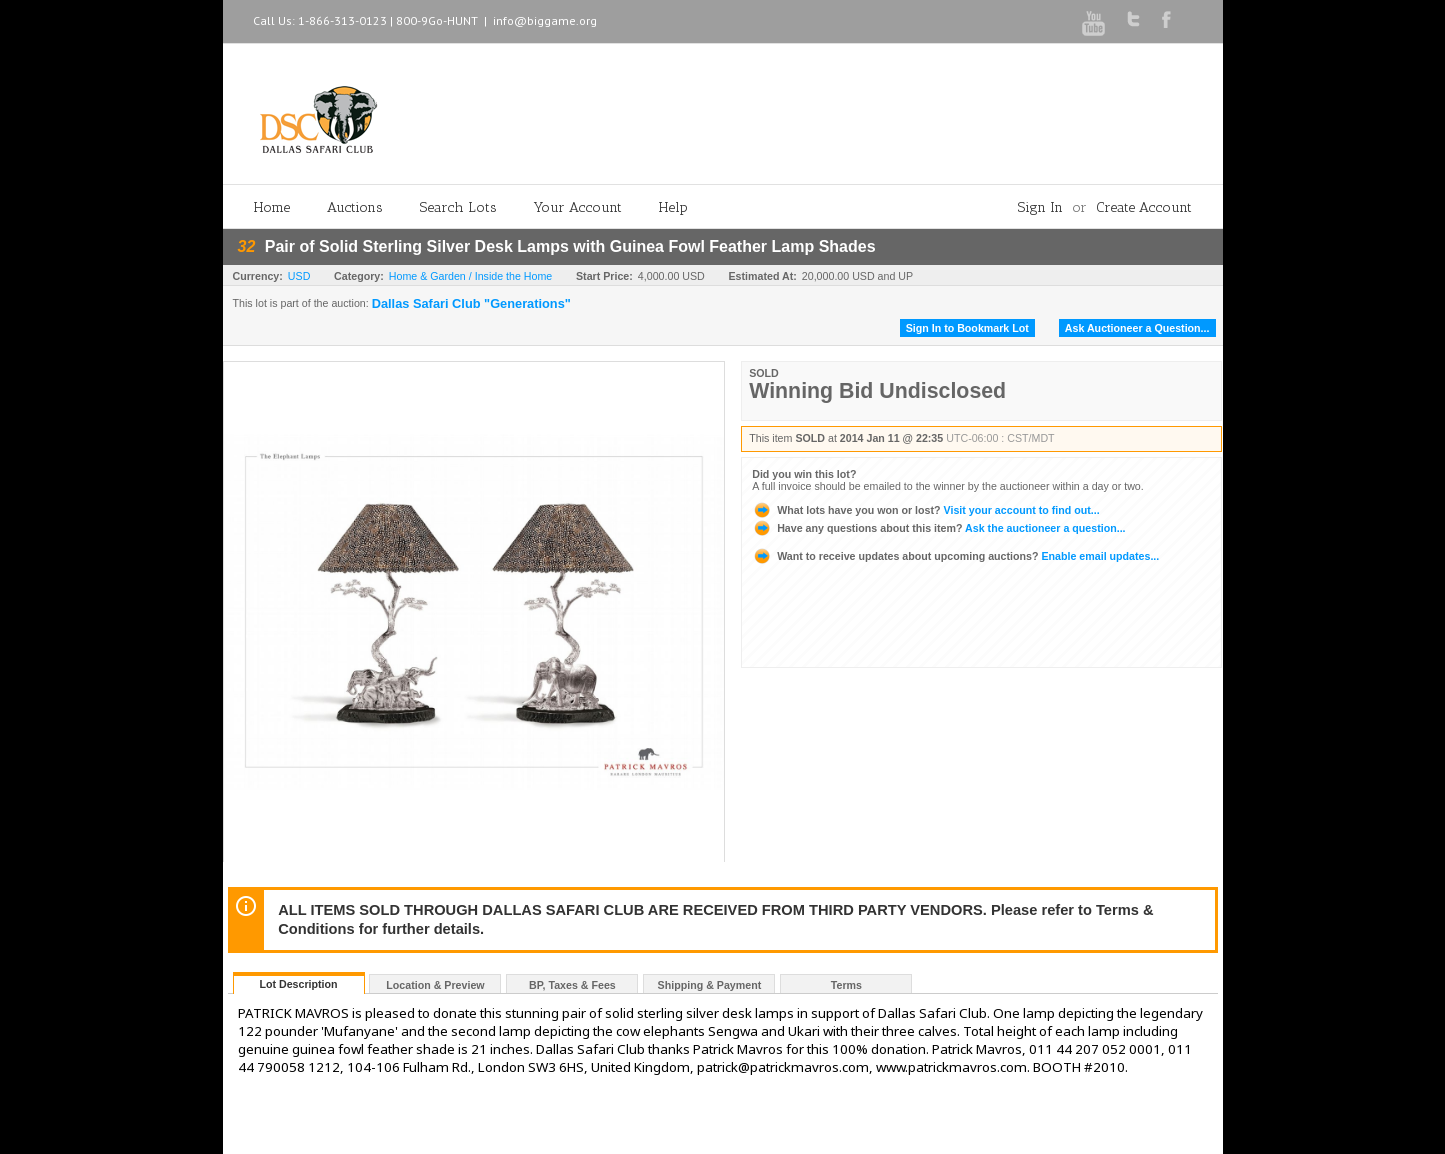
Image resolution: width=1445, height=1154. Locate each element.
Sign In (1040, 207)
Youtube (1093, 23)
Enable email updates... (955, 556)
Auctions (355, 207)
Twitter (1133, 19)
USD (299, 276)
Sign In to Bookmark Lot (967, 328)
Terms (846, 985)
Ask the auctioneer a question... (938, 528)
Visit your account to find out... (925, 510)
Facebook (1166, 19)
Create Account (1144, 207)
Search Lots (458, 207)
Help (673, 207)
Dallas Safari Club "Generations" (471, 304)
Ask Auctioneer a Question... (1137, 328)
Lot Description (298, 984)
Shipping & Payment (710, 985)
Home (272, 207)
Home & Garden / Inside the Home (470, 276)
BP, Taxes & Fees (572, 985)
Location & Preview (435, 985)
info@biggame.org (545, 20)
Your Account (578, 207)
